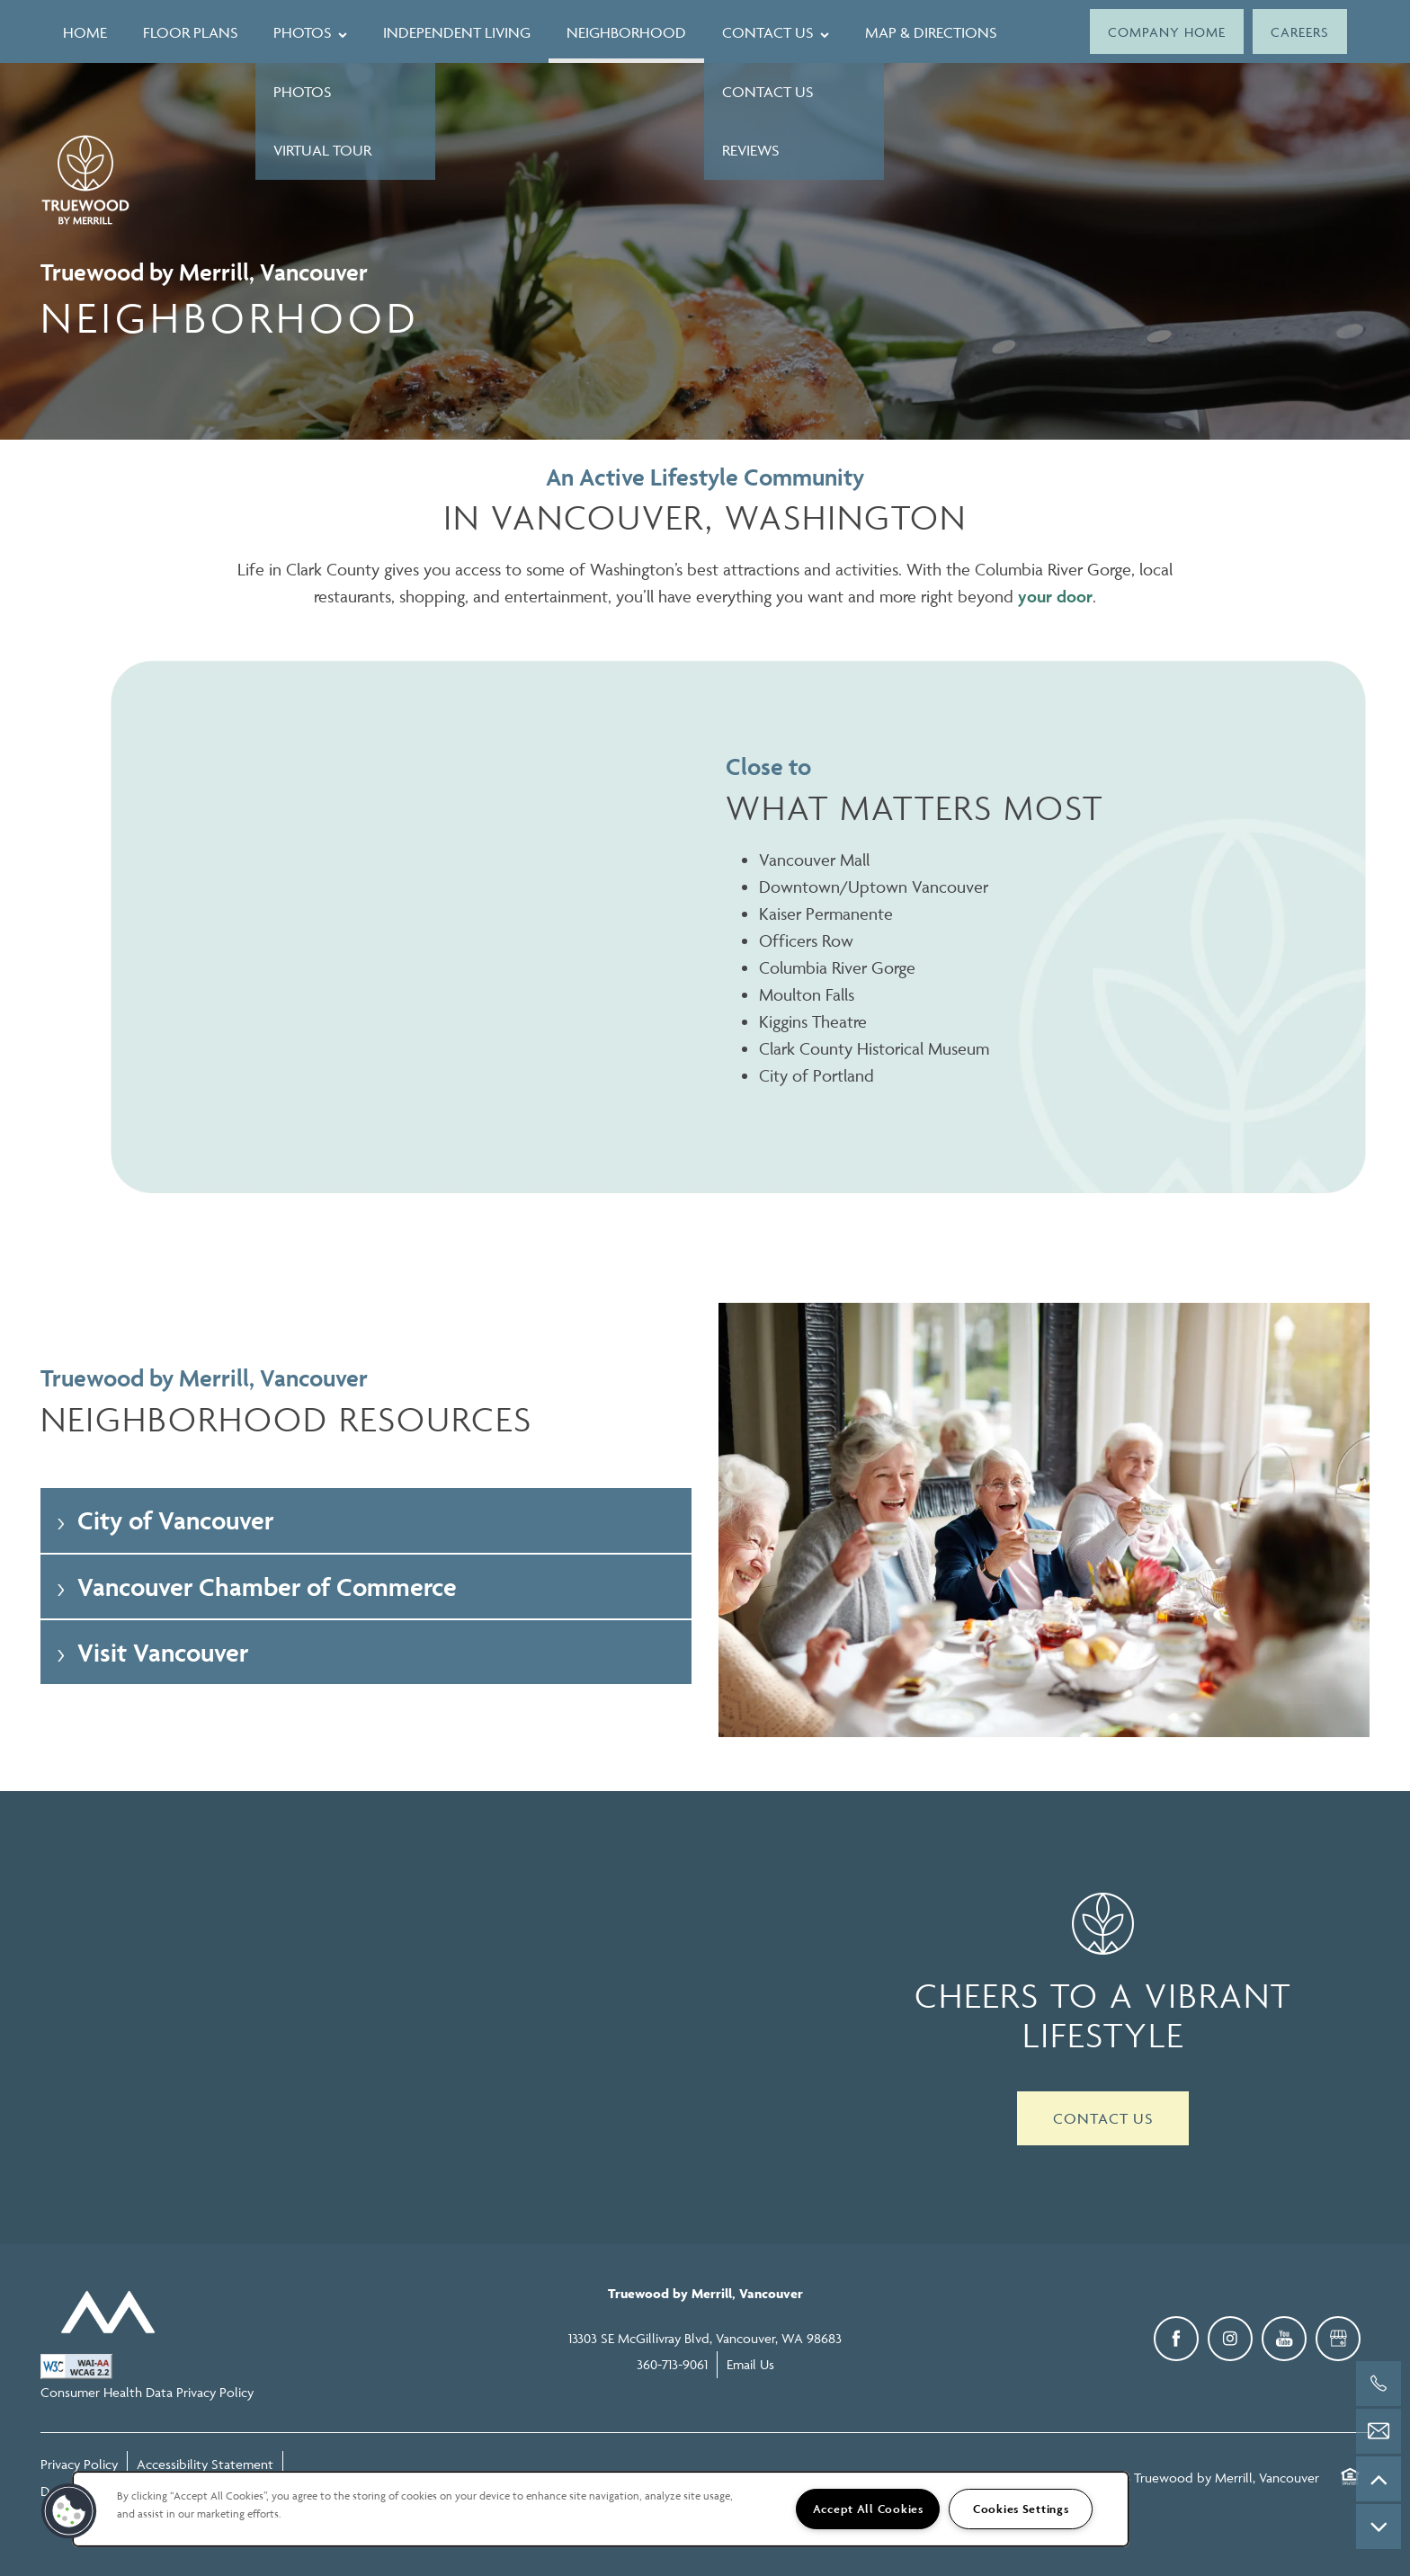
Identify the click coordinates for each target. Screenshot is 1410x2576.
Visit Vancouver (151, 1652)
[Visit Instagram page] (1230, 2338)
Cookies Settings (1021, 2509)
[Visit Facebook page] (1176, 2338)
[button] (1167, 31)
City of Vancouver (163, 1520)
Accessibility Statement (205, 2464)
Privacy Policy (79, 2464)
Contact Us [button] (1103, 2118)
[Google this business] (1338, 2338)
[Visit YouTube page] (1284, 2338)
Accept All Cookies (868, 2509)
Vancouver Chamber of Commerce (255, 1586)
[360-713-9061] (1378, 2383)
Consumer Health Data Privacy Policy (147, 2392)
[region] (600, 2509)
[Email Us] (1378, 2431)
